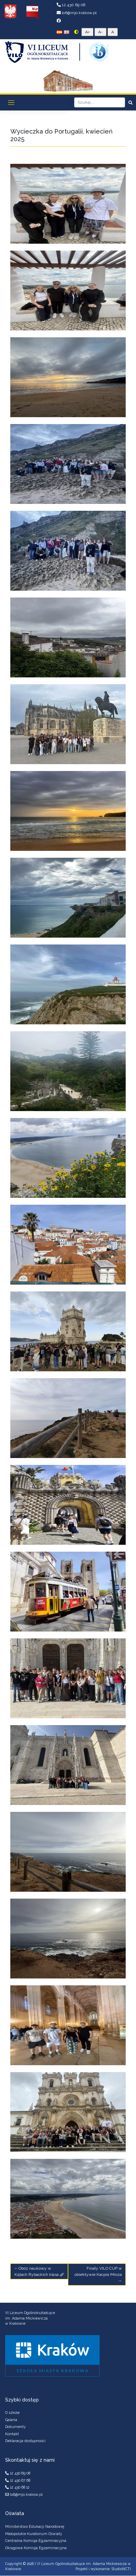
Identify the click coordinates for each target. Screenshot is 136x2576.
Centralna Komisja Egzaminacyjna (35, 2540)
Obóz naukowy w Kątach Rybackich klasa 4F (39, 2271)
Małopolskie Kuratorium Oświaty (33, 2534)
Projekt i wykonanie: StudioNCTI (103, 2569)
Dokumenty (15, 2427)
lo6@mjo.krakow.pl (77, 12)
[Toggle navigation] (11, 103)
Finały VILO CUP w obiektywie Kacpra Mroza (98, 2271)
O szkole (12, 2412)
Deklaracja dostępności (25, 2441)
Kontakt (12, 2434)
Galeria (11, 2420)
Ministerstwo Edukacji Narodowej (34, 2526)
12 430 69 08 (71, 4)
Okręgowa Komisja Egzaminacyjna (36, 2548)
